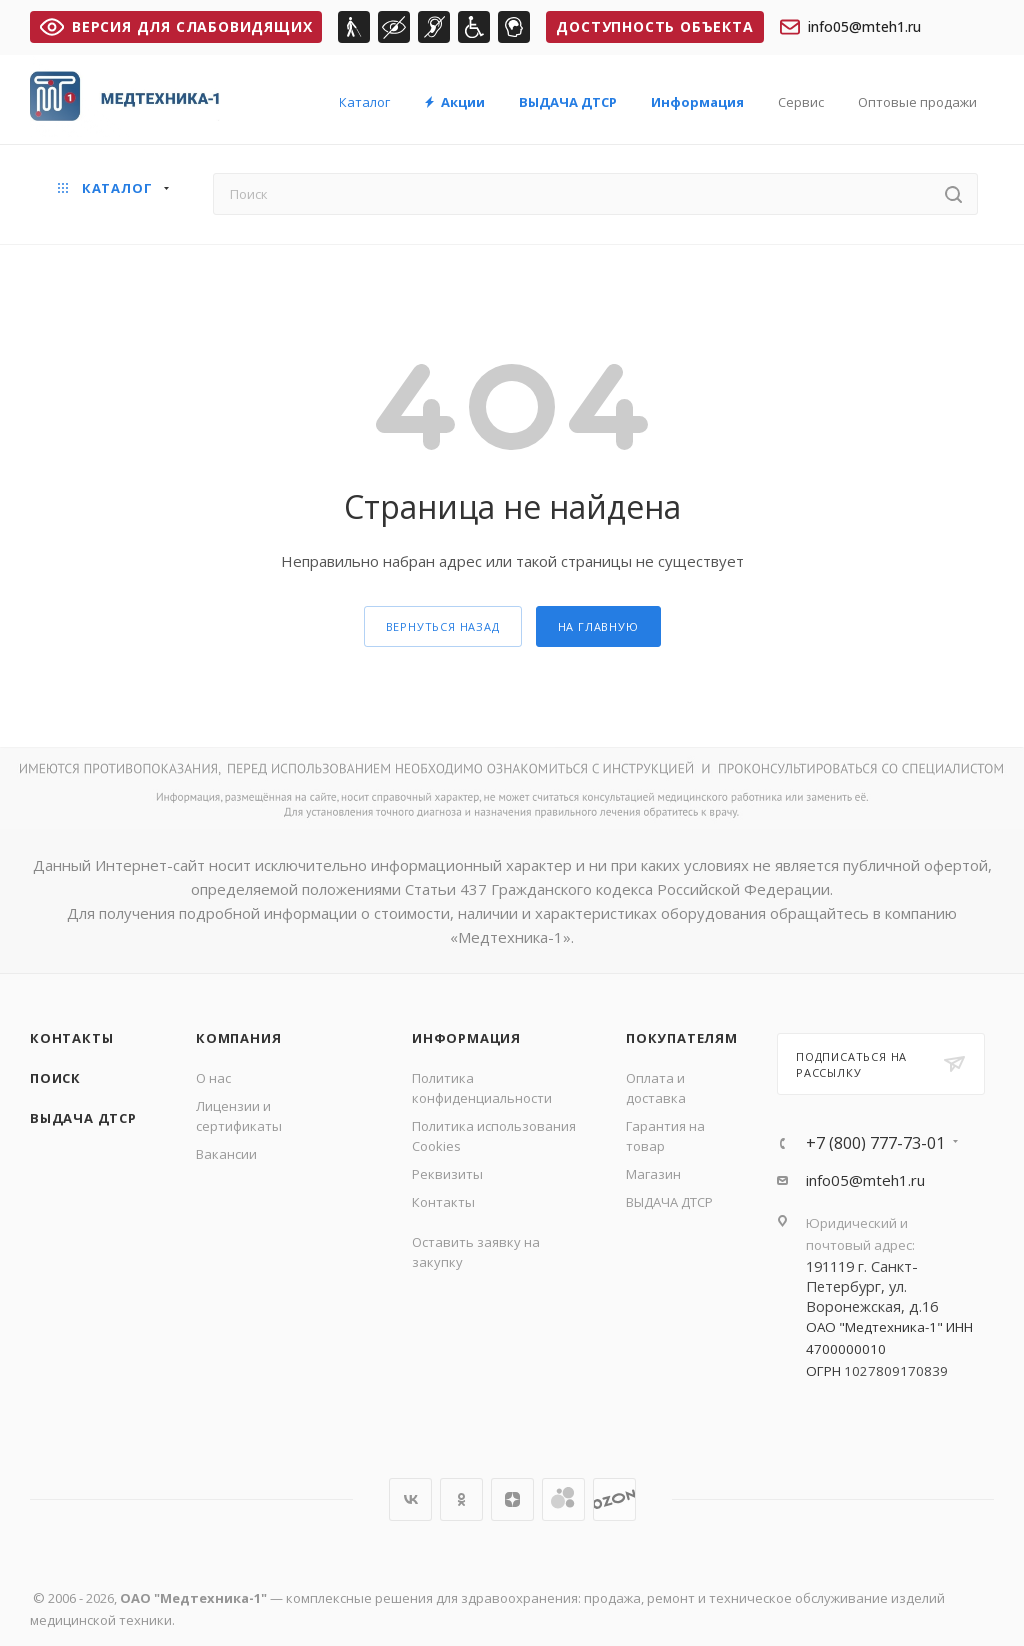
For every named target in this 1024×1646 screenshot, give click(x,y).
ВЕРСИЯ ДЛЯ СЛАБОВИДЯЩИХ (176, 26)
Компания (238, 1038)
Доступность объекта (654, 26)
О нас (213, 1078)
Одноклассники (461, 1499)
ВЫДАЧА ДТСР (83, 1118)
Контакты (71, 1038)
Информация (466, 1038)
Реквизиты (447, 1174)
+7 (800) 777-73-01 (875, 1143)
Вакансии (226, 1154)
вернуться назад (443, 626)
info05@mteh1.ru (850, 27)
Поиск (55, 1078)
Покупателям (682, 1038)
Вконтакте (410, 1499)
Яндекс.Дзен (512, 1499)
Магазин (653, 1174)
